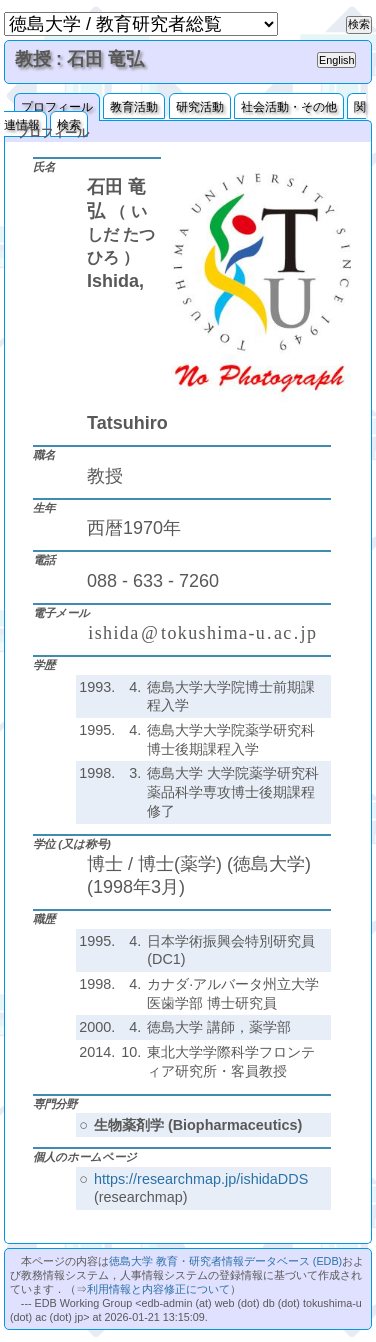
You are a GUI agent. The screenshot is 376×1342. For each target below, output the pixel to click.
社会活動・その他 (289, 107)
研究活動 (200, 107)
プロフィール (57, 107)
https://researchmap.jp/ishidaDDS (201, 1179)
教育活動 (134, 107)
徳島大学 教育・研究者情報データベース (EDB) (225, 1261)
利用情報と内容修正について (158, 1289)
